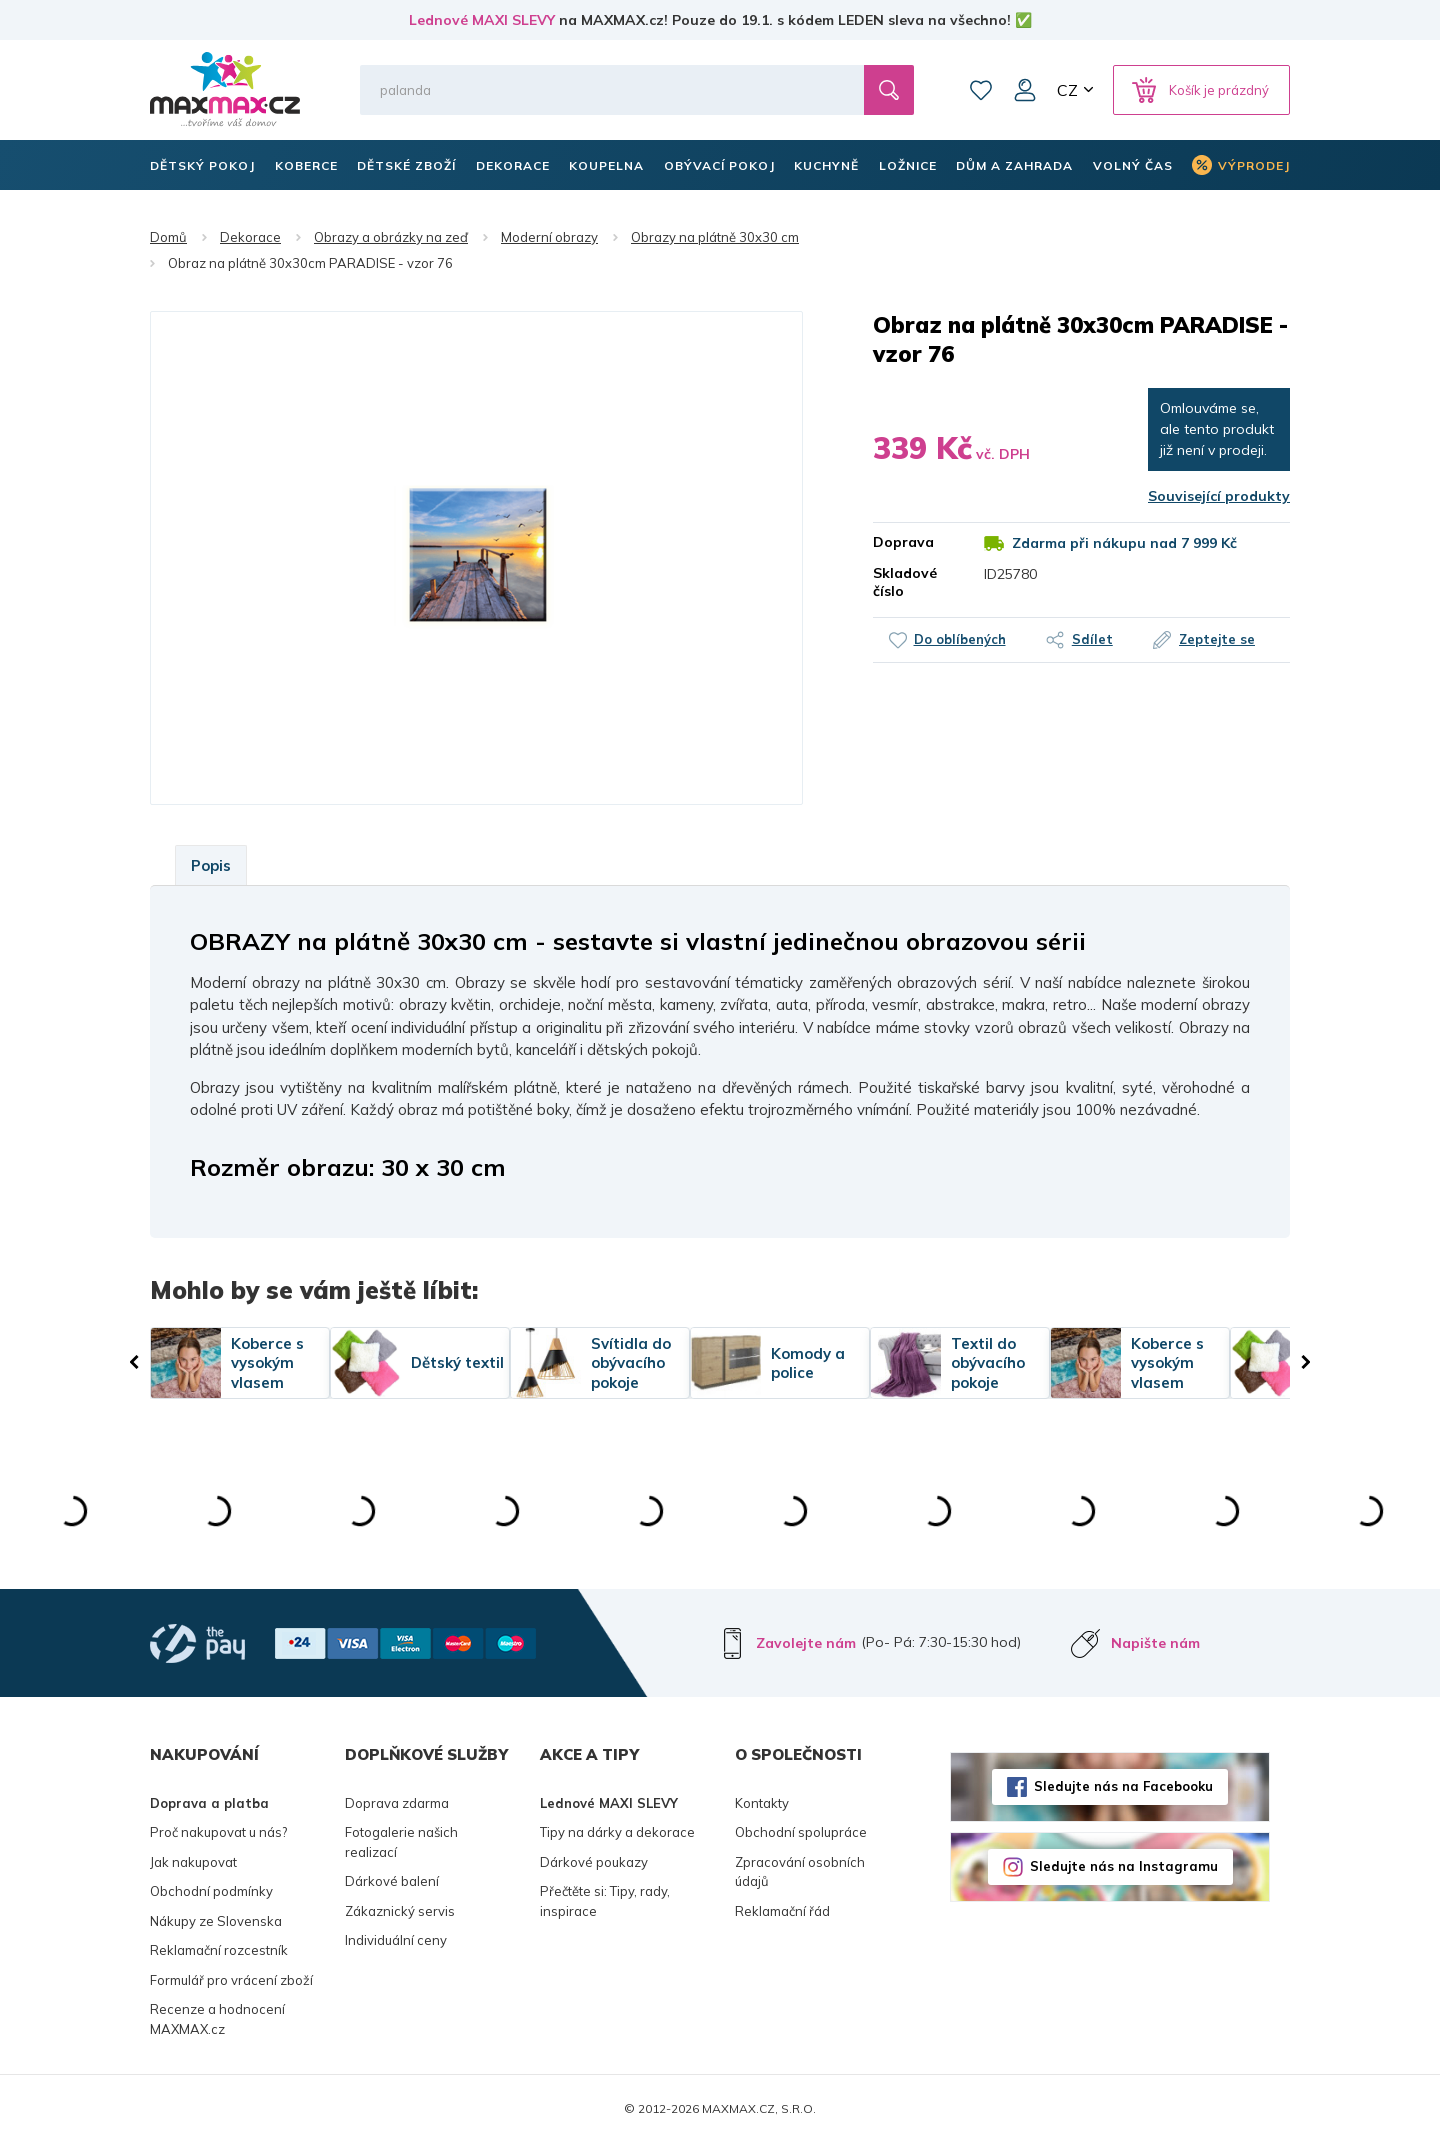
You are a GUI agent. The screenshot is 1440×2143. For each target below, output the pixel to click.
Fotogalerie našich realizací (401, 1842)
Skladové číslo (905, 582)
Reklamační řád (782, 1911)
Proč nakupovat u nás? (218, 1832)
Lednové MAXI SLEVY (482, 20)
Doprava (903, 542)
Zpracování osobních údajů (800, 1872)
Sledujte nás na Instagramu (1124, 1866)
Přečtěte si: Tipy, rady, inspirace (605, 1901)
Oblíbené (981, 90)
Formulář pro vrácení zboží (231, 1980)
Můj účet (1025, 90)
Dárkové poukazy (594, 1862)
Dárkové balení (392, 1881)
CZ (1067, 90)
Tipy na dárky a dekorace (617, 1832)
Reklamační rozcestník (219, 1950)
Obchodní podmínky (211, 1891)
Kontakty (762, 1803)
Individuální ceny (396, 1940)
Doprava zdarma (397, 1803)
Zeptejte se (1221, 639)
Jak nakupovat (193, 1862)
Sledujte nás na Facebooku (1123, 1786)
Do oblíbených (956, 639)
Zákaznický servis (400, 1911)
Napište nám (1155, 1643)
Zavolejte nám (806, 1643)
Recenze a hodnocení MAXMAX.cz (217, 2019)
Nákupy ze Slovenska (216, 1921)
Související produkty (1219, 496)
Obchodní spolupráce (801, 1832)
